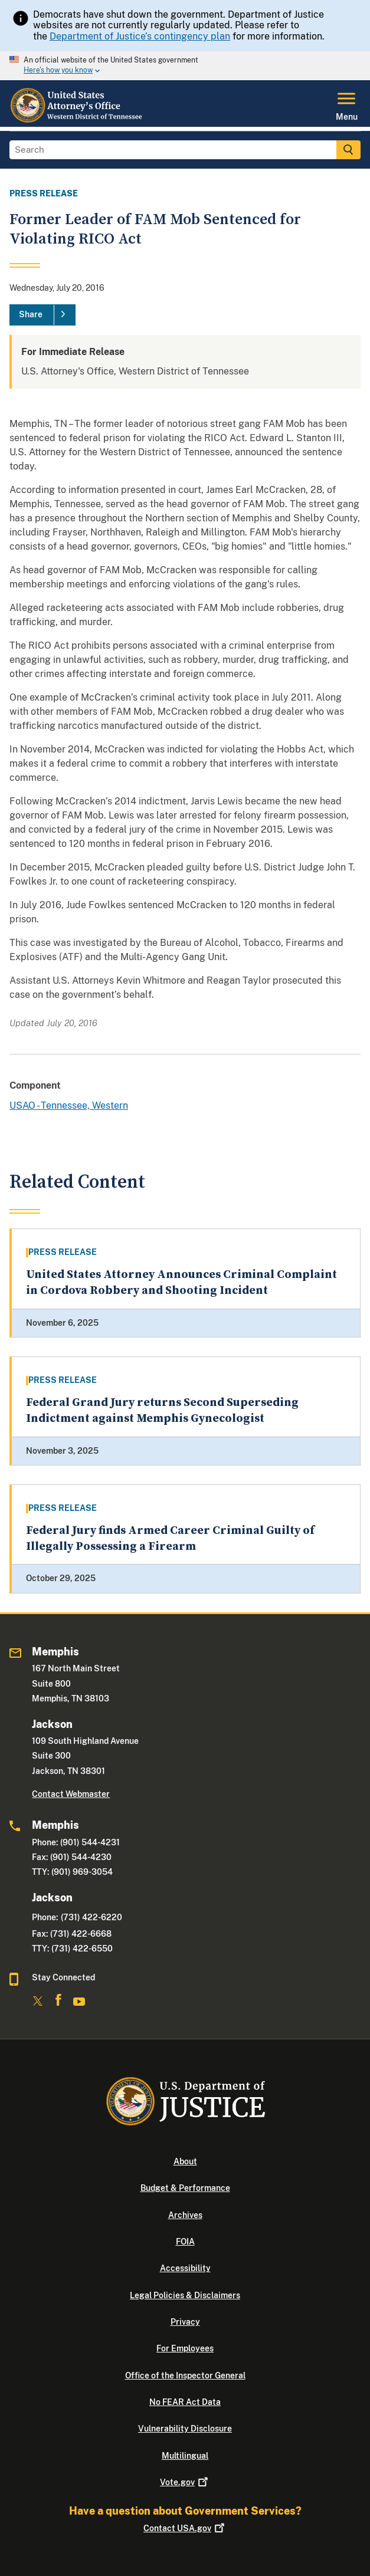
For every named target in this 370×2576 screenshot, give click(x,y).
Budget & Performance (185, 2188)
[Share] (42, 315)
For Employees (185, 2348)
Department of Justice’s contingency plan (140, 36)
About (185, 2161)
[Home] (77, 119)
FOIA (185, 2241)
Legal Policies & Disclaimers (185, 2295)
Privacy (185, 2322)
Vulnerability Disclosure (185, 2428)
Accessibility (185, 2268)
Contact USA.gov (185, 2528)
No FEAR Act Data (185, 2402)
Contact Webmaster (71, 1794)
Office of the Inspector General (185, 2375)
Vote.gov (185, 2482)
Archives (185, 2215)
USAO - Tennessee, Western (68, 1105)
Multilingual (185, 2455)
